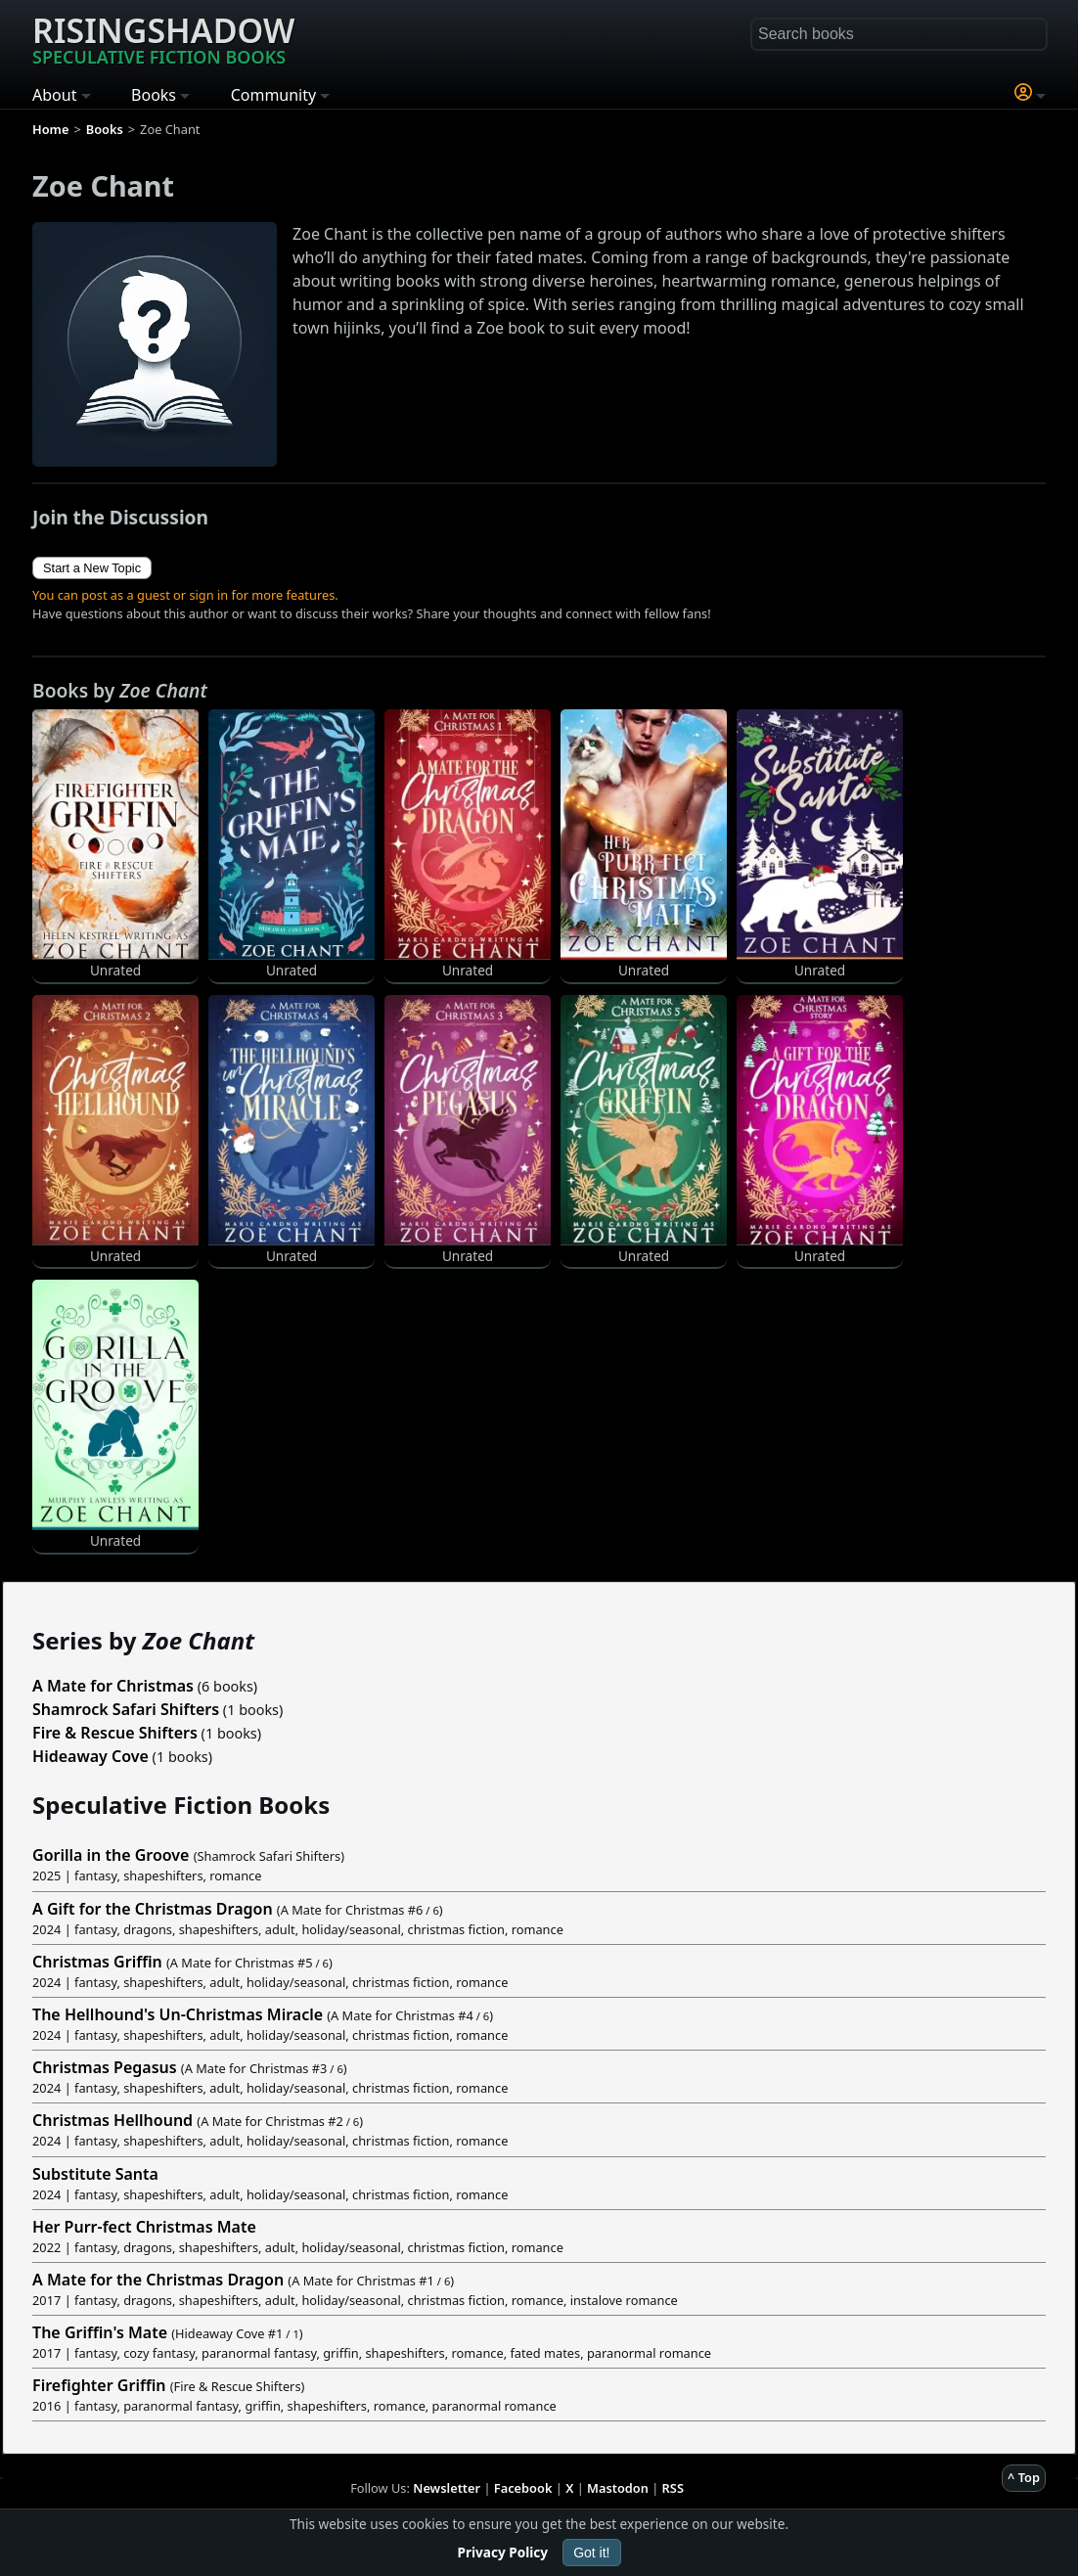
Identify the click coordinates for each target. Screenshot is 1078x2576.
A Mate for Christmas (113, 1685)
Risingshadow (163, 38)
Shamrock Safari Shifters (125, 1709)
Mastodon (618, 2488)
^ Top (1024, 2477)
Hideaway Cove (90, 1756)
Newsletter (446, 2488)
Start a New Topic (92, 568)
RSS (673, 2488)
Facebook (523, 2488)
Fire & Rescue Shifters (115, 1732)
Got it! (591, 2552)
